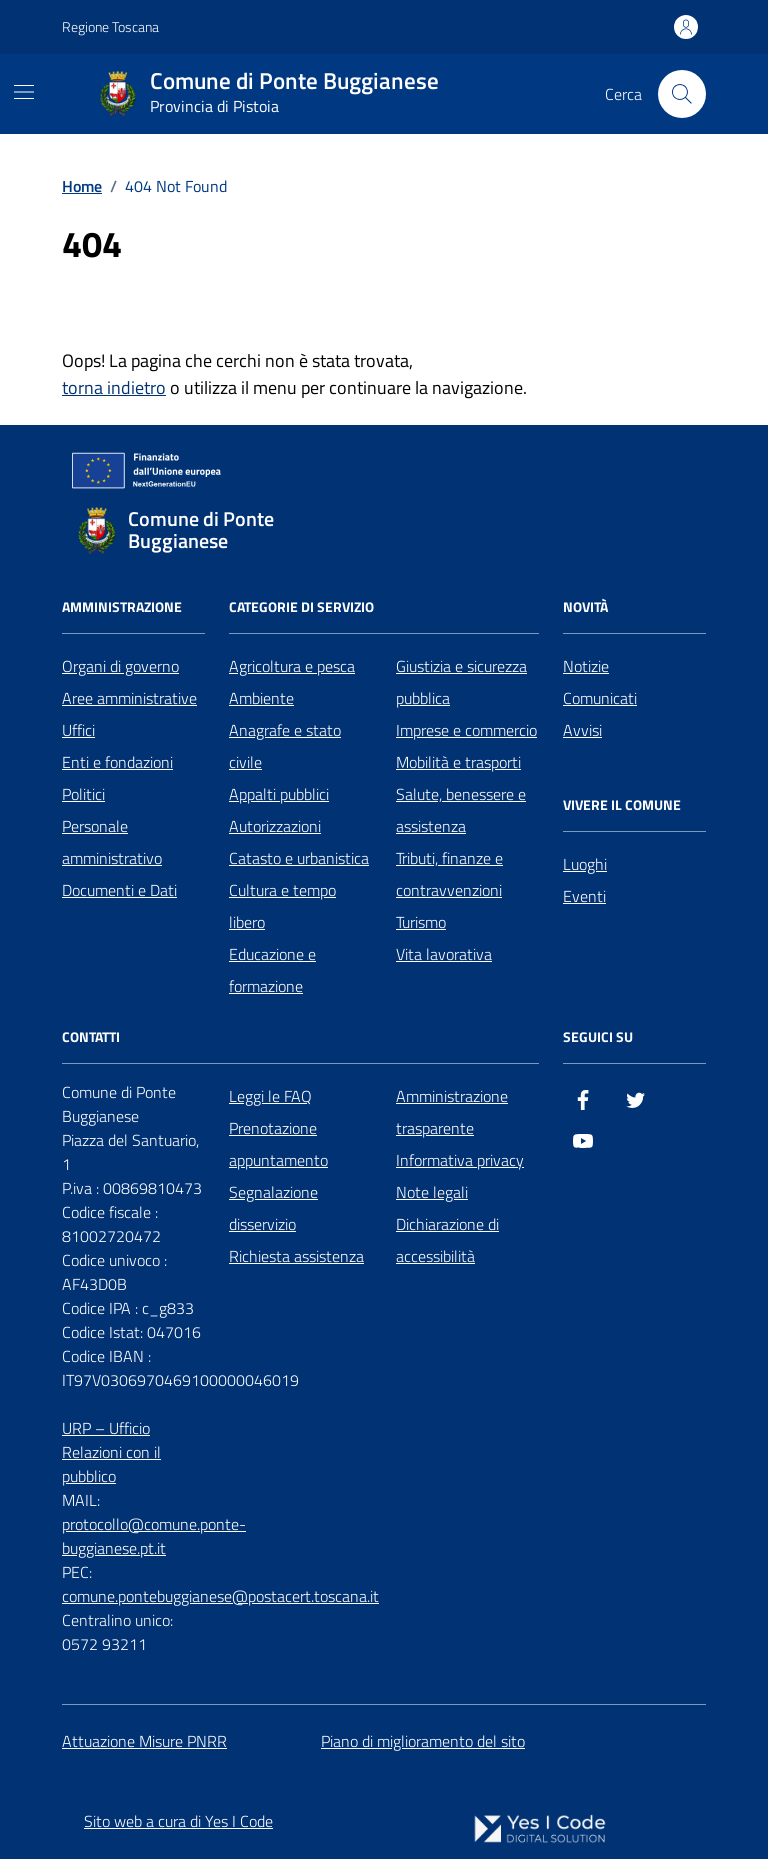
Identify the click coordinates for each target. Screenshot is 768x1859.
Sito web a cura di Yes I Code (178, 1821)
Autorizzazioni (275, 826)
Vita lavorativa (444, 954)
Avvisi (582, 730)
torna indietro (114, 387)
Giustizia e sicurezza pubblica (461, 682)
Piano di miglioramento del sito (423, 1741)
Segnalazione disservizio (273, 1208)
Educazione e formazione (272, 970)
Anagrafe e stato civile (285, 746)
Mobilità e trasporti (458, 762)
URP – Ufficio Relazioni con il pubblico (111, 1452)
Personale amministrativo (112, 842)
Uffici (78, 730)
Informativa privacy (460, 1160)
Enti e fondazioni (117, 762)
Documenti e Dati (119, 890)
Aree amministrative (129, 698)
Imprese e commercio (466, 730)
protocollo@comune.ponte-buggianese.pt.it (154, 1536)
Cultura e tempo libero (282, 906)
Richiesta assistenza (296, 1256)
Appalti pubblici (279, 794)
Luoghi (585, 864)
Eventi (584, 896)
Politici (83, 794)
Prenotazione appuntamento (278, 1144)
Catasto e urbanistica (299, 858)
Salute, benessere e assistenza (461, 810)
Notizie (586, 666)
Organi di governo (120, 666)
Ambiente (261, 698)
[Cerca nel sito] (682, 94)
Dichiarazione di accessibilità (447, 1240)
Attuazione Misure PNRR (144, 1741)
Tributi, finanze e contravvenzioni (449, 874)
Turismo (421, 922)
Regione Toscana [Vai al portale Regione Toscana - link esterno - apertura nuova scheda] (110, 26)
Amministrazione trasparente (452, 1112)
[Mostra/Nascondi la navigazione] (24, 92)
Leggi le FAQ (270, 1096)
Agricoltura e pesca (292, 666)
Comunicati (600, 698)
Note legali (432, 1192)
